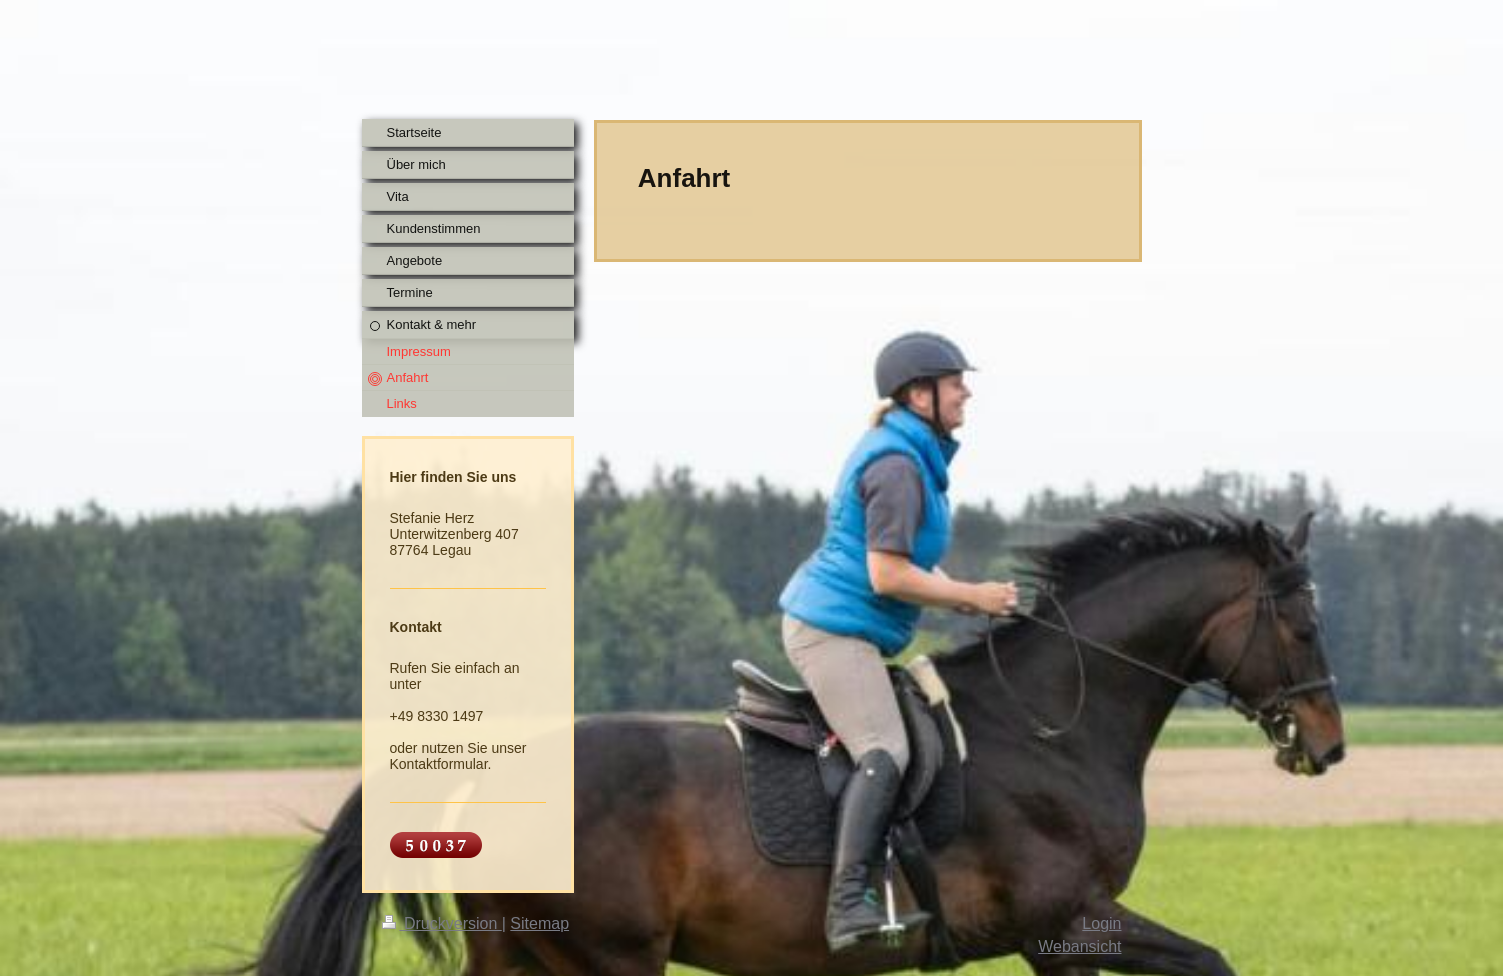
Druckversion (442, 923)
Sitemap (539, 923)
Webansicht (1079, 946)
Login (1101, 923)
